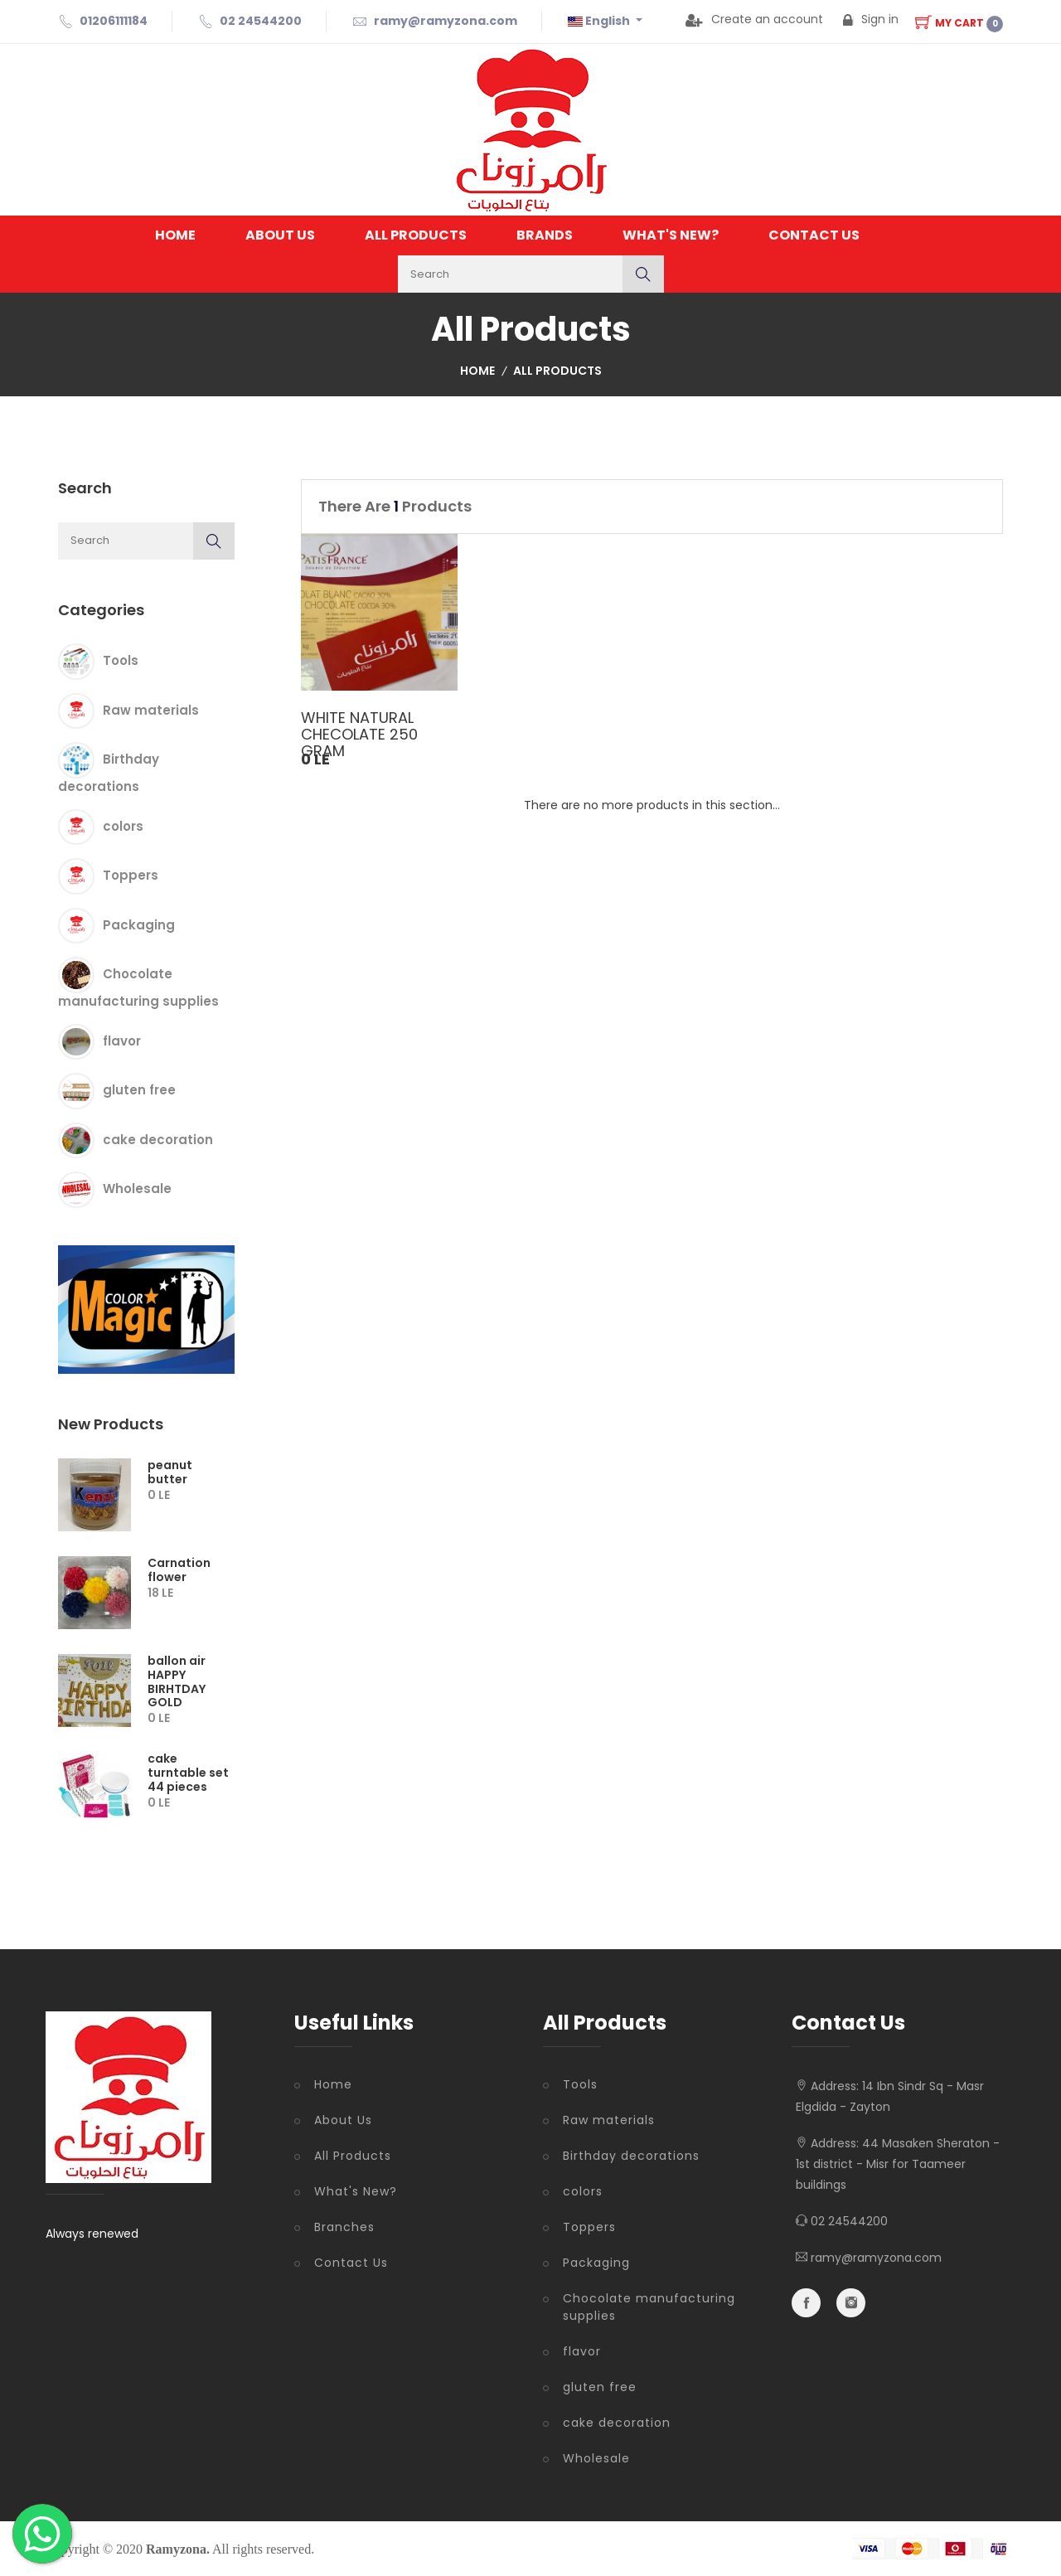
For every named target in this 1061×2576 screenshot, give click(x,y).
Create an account (754, 19)
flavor (122, 1040)
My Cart (959, 23)
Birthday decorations (631, 2155)
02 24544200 (261, 20)
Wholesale (137, 1188)
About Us (280, 235)
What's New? (671, 235)
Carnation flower (179, 1570)
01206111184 (114, 20)
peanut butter (170, 1472)
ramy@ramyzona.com (445, 20)
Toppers (130, 875)
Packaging (139, 924)
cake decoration (158, 1138)
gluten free (139, 1090)
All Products (416, 235)
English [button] (600, 20)
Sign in (871, 19)
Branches (344, 2227)
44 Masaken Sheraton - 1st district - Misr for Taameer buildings (898, 2164)
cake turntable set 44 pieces (188, 1772)
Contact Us (814, 235)
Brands (544, 235)
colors (123, 825)
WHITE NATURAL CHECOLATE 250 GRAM (359, 734)
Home (175, 235)
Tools (120, 660)
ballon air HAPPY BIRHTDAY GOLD (177, 1681)
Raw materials (151, 709)
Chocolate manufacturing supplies (649, 2307)
